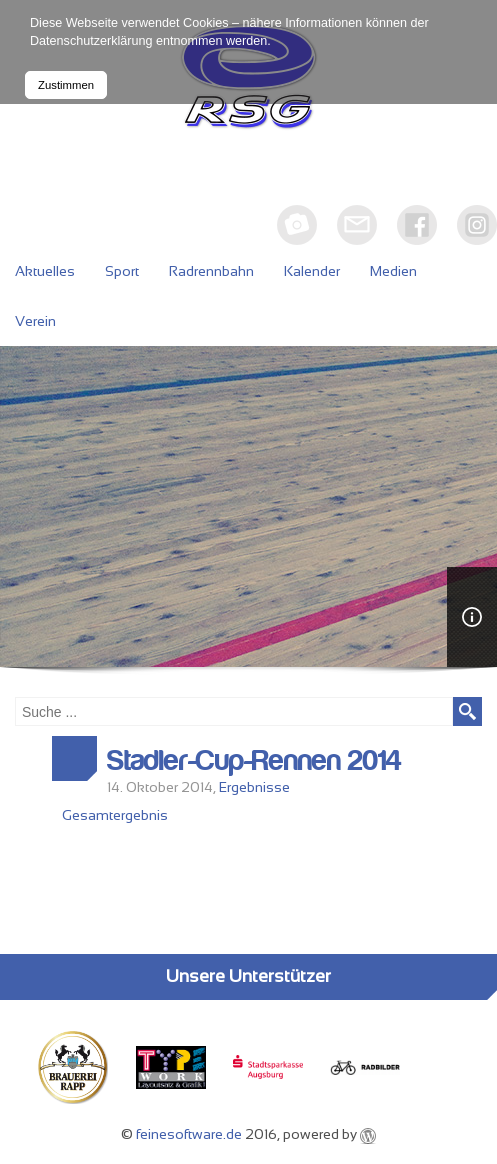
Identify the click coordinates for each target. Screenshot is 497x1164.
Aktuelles (45, 271)
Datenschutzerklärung (91, 41)
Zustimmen (66, 85)
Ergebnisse (254, 787)
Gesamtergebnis (115, 815)
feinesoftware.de (189, 1134)
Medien (393, 271)
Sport (122, 271)
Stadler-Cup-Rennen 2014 (254, 761)
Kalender (312, 271)
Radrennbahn (211, 271)
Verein (35, 321)
